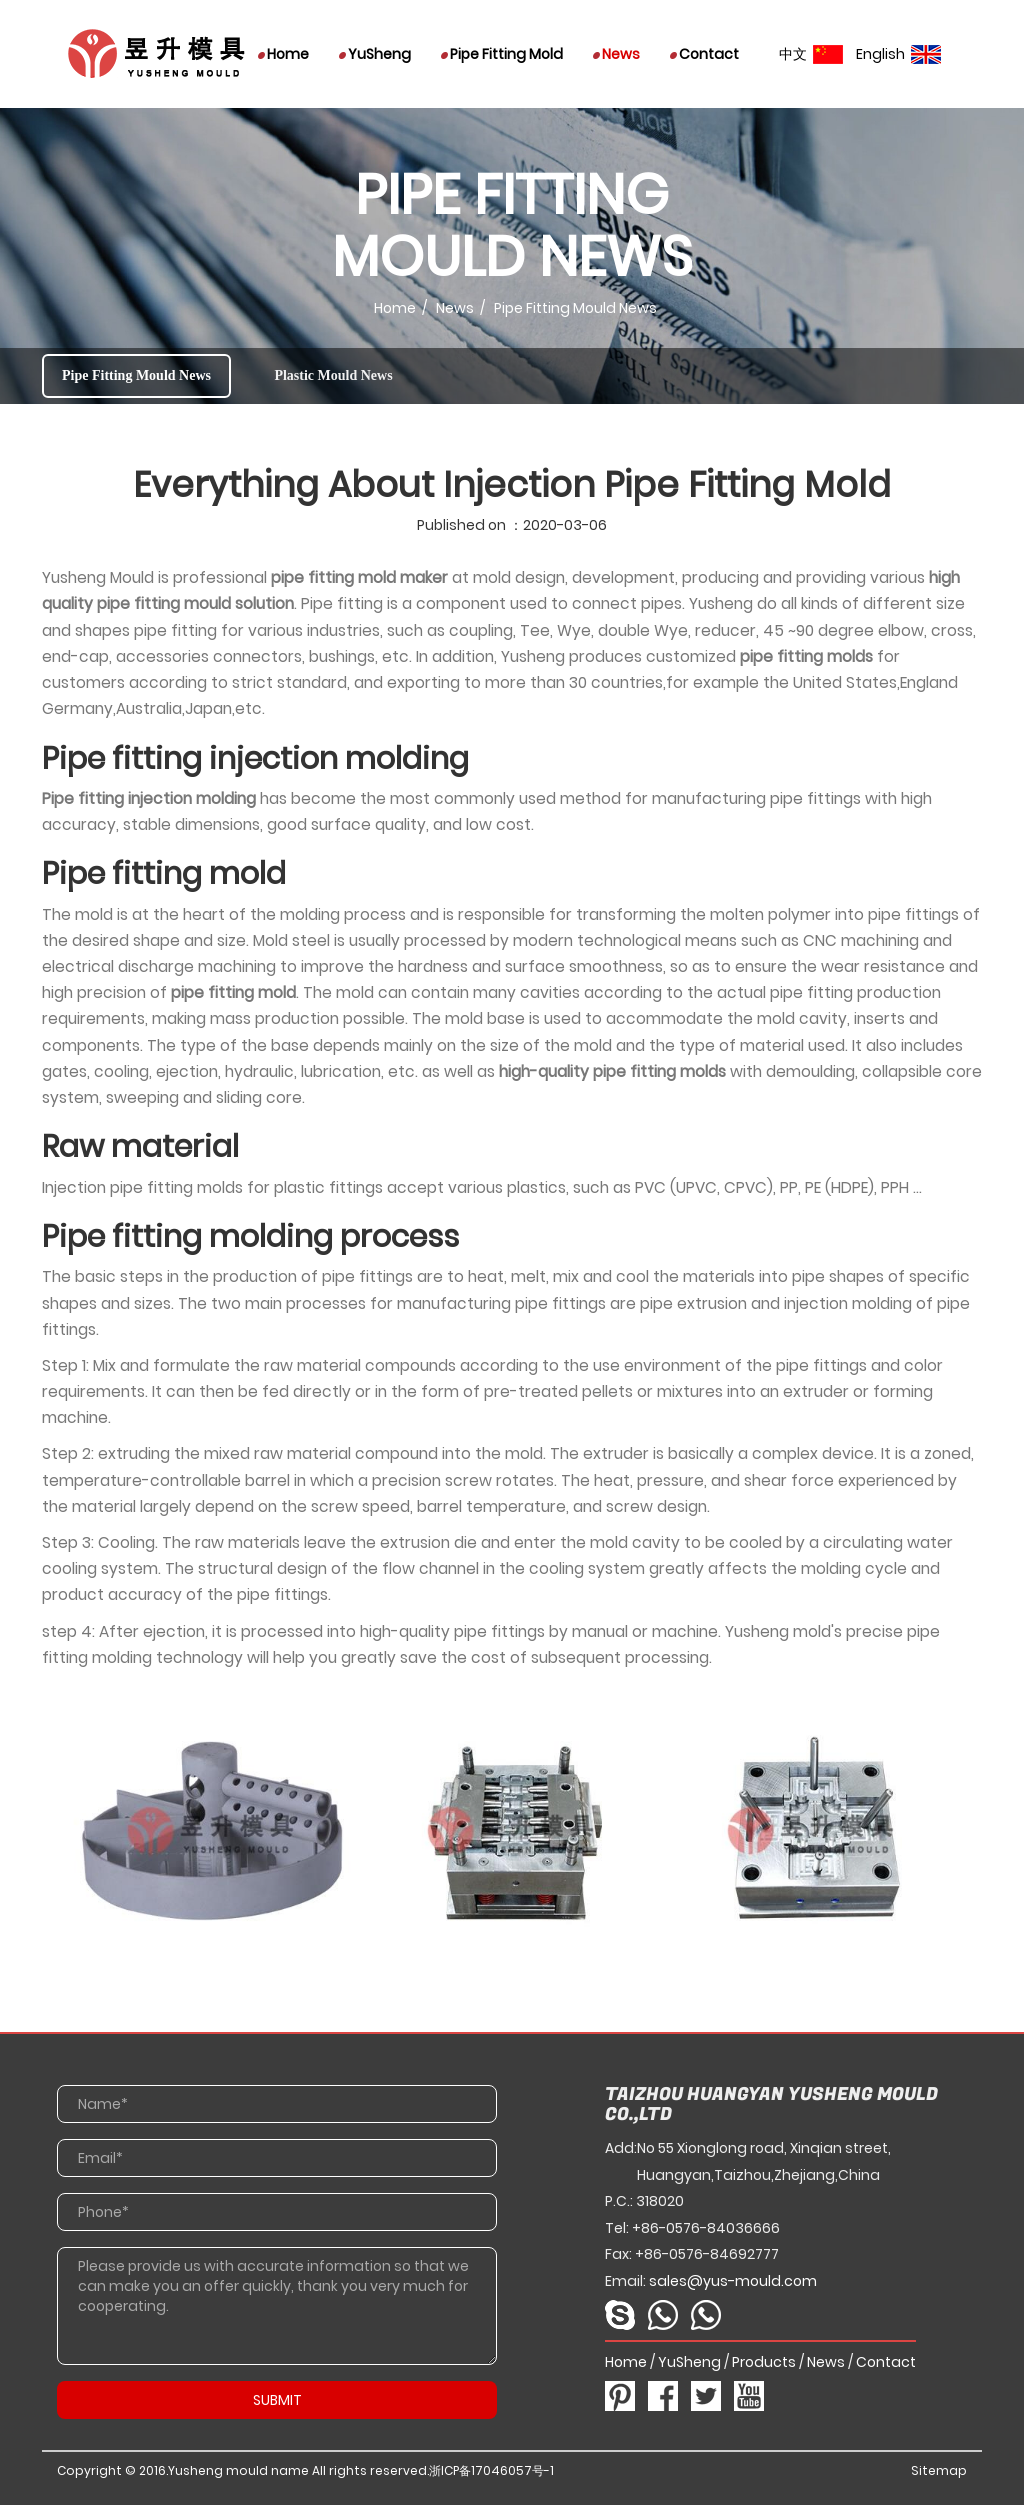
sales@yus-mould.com (733, 2281)
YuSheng (375, 54)
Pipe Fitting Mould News (136, 375)
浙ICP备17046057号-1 (491, 2470)
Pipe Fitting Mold (502, 54)
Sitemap (939, 2470)
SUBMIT (277, 2400)
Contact (704, 54)
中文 (811, 54)
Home (283, 54)
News (616, 54)
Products (764, 2362)
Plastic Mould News (333, 375)
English (898, 54)
